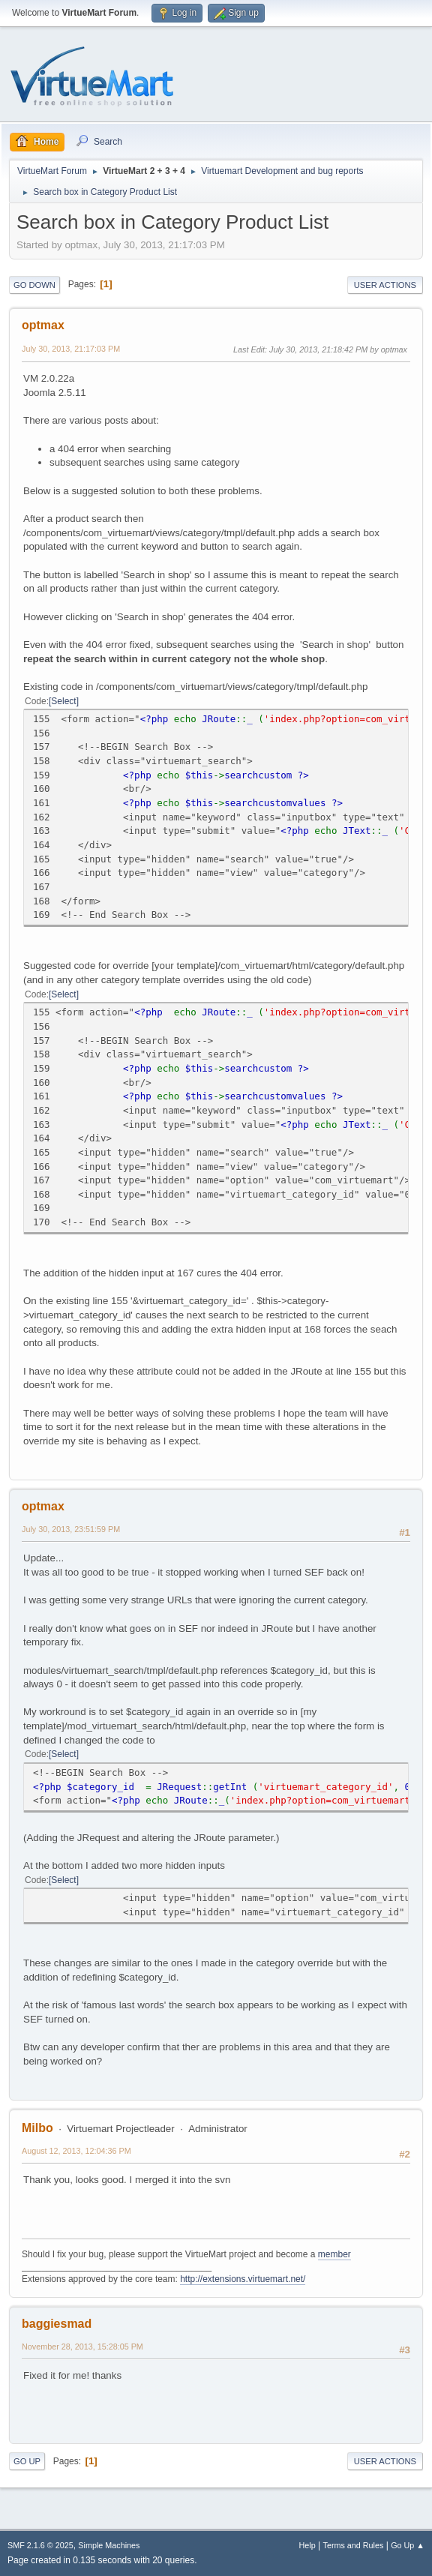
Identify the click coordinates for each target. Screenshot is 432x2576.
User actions (385, 284)
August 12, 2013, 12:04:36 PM (76, 2150)
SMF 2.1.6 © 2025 (41, 2545)
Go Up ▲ (407, 2545)
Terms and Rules (353, 2545)
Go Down (35, 284)
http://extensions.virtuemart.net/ (242, 2279)
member (334, 2254)
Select (63, 701)
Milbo (37, 2128)
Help (307, 2545)
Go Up (27, 2461)
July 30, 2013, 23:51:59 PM (71, 1529)
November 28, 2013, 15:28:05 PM (82, 2346)
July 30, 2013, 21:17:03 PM (71, 348)
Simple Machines (109, 2545)
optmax (43, 325)
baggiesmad (57, 2323)
